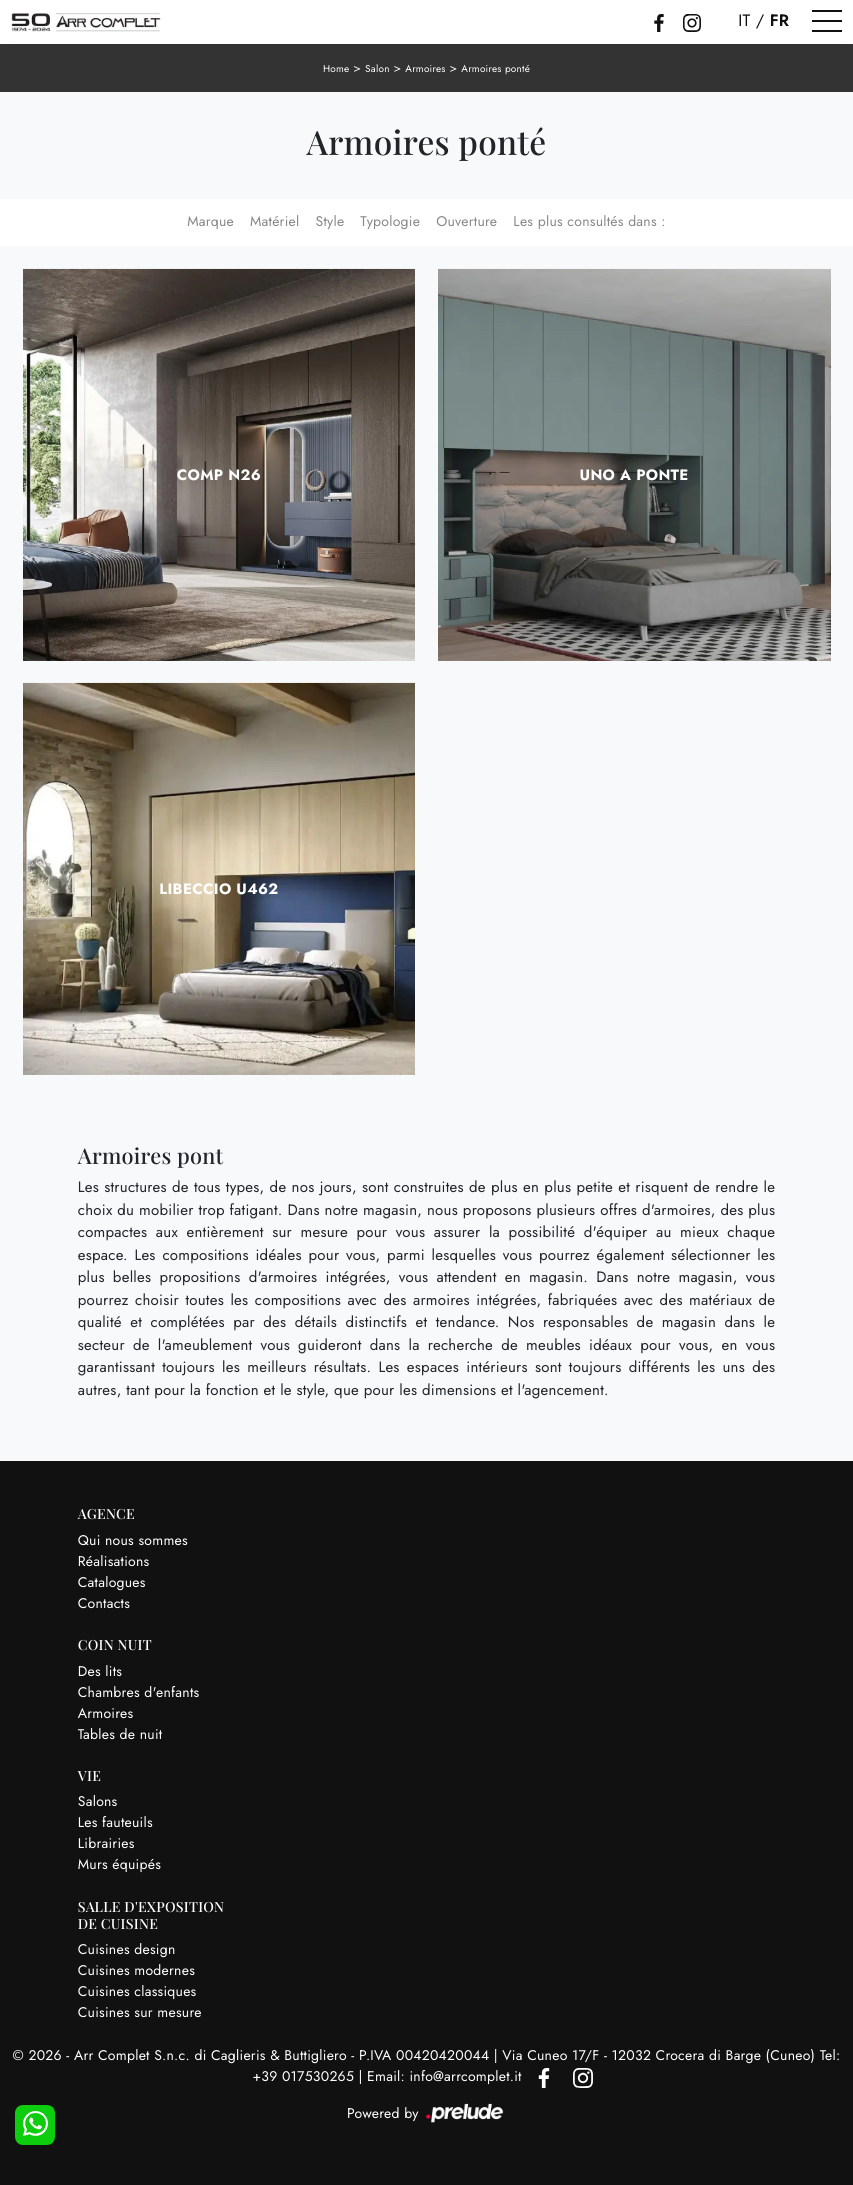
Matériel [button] (275, 222)
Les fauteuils (115, 1823)
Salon (377, 68)
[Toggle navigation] (827, 22)
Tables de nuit (120, 1735)
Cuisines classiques (137, 1992)
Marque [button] (210, 222)
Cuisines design (127, 1950)
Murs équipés (119, 1865)
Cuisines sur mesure (140, 2013)
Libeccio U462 (218, 889)
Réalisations (114, 1562)
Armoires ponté (495, 68)
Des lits (100, 1672)
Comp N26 (219, 475)
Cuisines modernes (136, 1971)
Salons (98, 1802)
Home (336, 68)
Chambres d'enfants (139, 1693)
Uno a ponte (634, 475)
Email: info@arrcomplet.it (446, 2077)
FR (780, 21)
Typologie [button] (390, 222)
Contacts (104, 1604)
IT (744, 21)
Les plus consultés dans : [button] (589, 222)
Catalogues (112, 1583)
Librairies (106, 1844)
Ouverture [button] (466, 222)
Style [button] (329, 222)
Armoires (425, 68)
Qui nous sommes (133, 1541)
